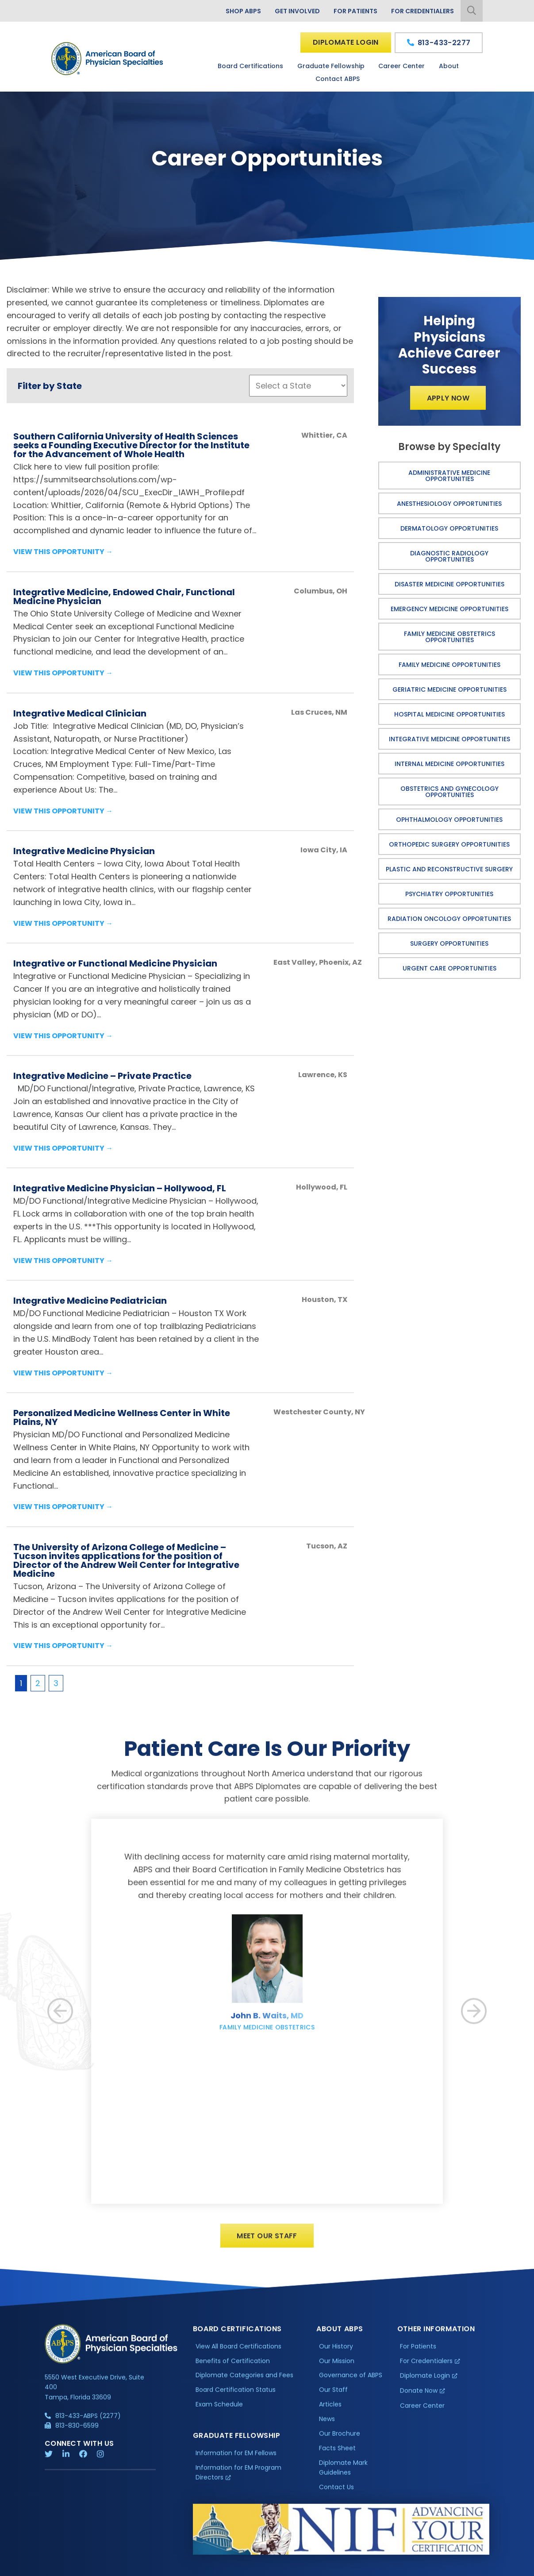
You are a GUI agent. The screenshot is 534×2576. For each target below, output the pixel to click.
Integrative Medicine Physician (84, 851)
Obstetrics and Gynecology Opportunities (449, 791)
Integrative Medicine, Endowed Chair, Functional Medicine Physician (124, 596)
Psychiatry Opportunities (449, 893)
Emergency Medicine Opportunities (449, 609)
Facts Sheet (337, 2454)
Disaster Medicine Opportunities (449, 584)
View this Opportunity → (63, 552)
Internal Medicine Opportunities (449, 763)
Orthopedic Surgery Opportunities (449, 844)
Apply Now (448, 398)
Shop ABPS (243, 11)
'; (298, 386)
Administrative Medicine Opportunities (449, 475)
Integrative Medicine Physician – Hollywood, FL (119, 1188)
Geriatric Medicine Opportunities (449, 689)
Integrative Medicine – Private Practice (102, 1076)
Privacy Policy (67, 2567)
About (449, 66)
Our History (336, 2352)
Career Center (401, 66)
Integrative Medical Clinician (79, 713)
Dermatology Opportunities (449, 528)
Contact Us (336, 2493)
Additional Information (124, 2567)
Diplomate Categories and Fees (244, 2381)
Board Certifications (250, 66)
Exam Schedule (219, 2410)
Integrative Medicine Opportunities (449, 739)
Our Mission (336, 2366)
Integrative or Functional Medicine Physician (115, 963)
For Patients (355, 11)
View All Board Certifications (238, 2352)
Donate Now (419, 2396)
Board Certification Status (236, 2395)
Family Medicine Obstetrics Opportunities (449, 636)
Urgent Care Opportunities (449, 968)
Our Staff (333, 2395)
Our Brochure (339, 2439)
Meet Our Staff (267, 2242)
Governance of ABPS (350, 2381)
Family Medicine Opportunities (449, 664)
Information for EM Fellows (236, 2459)
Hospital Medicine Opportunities (449, 714)
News (327, 2425)
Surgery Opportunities (449, 943)
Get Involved (297, 11)
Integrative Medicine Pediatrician (90, 1300)
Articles (330, 2410)
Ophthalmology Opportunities (449, 819)
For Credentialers (422, 11)
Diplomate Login (346, 42)
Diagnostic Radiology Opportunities (449, 556)
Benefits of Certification (233, 2366)
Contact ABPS (337, 78)
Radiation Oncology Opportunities (449, 918)
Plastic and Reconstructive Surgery (449, 869)
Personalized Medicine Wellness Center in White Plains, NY (121, 1417)
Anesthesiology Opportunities (449, 503)
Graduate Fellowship (331, 66)
